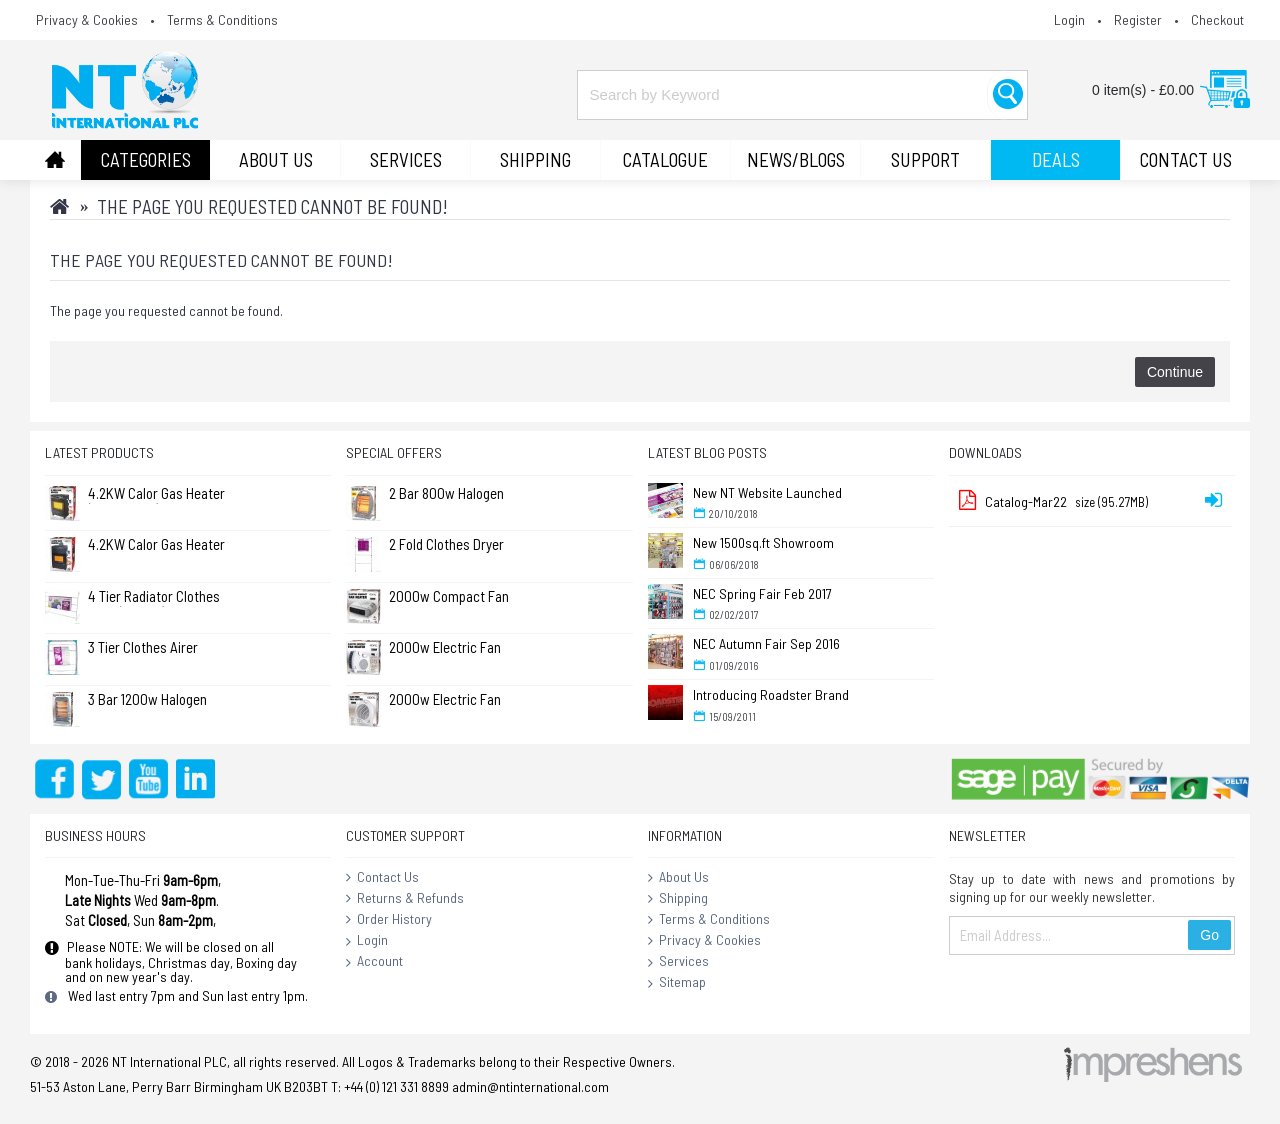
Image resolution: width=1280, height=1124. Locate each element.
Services (678, 962)
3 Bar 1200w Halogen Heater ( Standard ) (147, 700)
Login (367, 941)
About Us (678, 878)
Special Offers (394, 452)
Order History (389, 920)
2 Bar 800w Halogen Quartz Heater (446, 494)
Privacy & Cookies (704, 941)
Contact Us (382, 878)
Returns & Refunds (405, 899)
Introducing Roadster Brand (771, 694)
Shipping (678, 899)
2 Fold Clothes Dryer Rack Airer (446, 545)
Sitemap (677, 983)
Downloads (985, 452)
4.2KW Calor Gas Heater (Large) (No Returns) (156, 545)
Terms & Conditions (709, 920)
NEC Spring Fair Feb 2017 (762, 593)
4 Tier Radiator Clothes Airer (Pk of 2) (154, 597)
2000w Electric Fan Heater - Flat (445, 648)
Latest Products (99, 452)
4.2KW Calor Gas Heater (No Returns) (156, 494)
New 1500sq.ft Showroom (763, 542)
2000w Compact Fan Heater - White (449, 597)
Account (374, 962)
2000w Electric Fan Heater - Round (445, 700)
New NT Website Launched (767, 492)
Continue (1175, 372)
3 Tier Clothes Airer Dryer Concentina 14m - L (154, 648)
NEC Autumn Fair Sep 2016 (766, 643)
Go (1209, 935)
